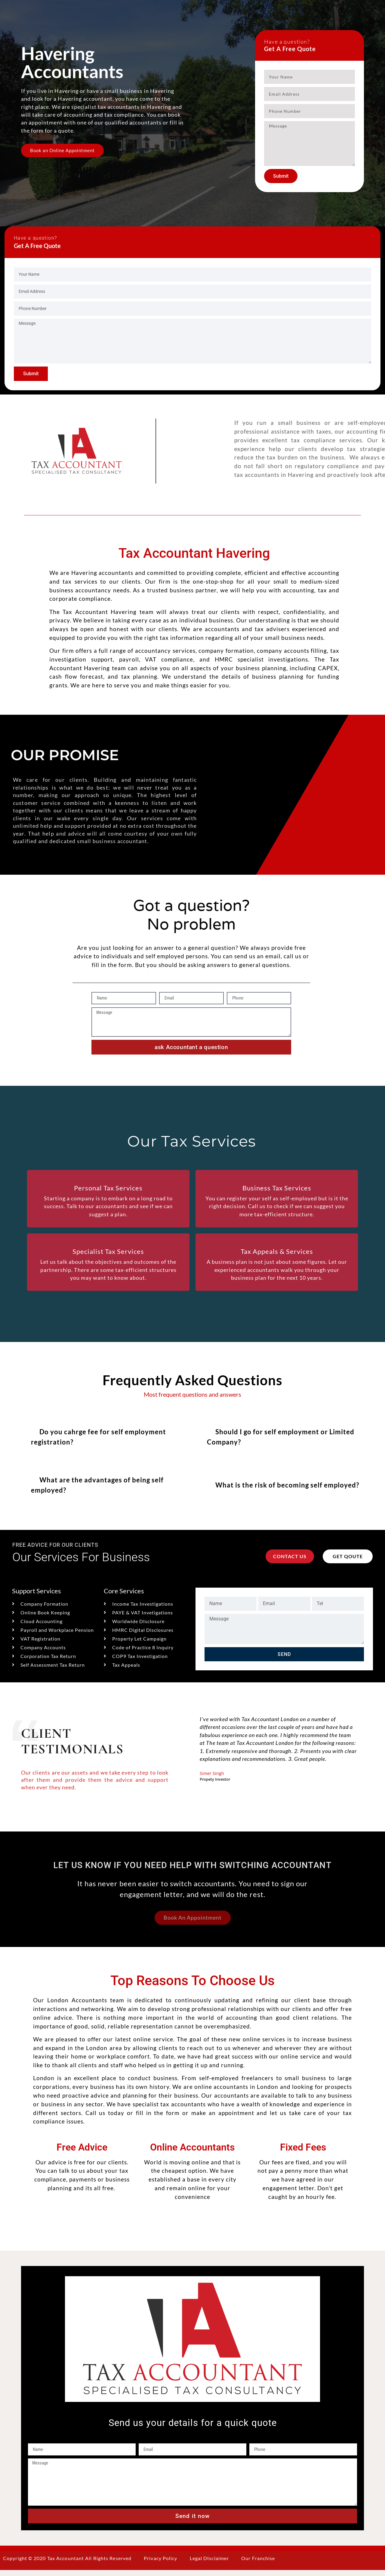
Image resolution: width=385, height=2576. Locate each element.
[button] (104, 1439)
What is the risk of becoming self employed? (287, 1490)
